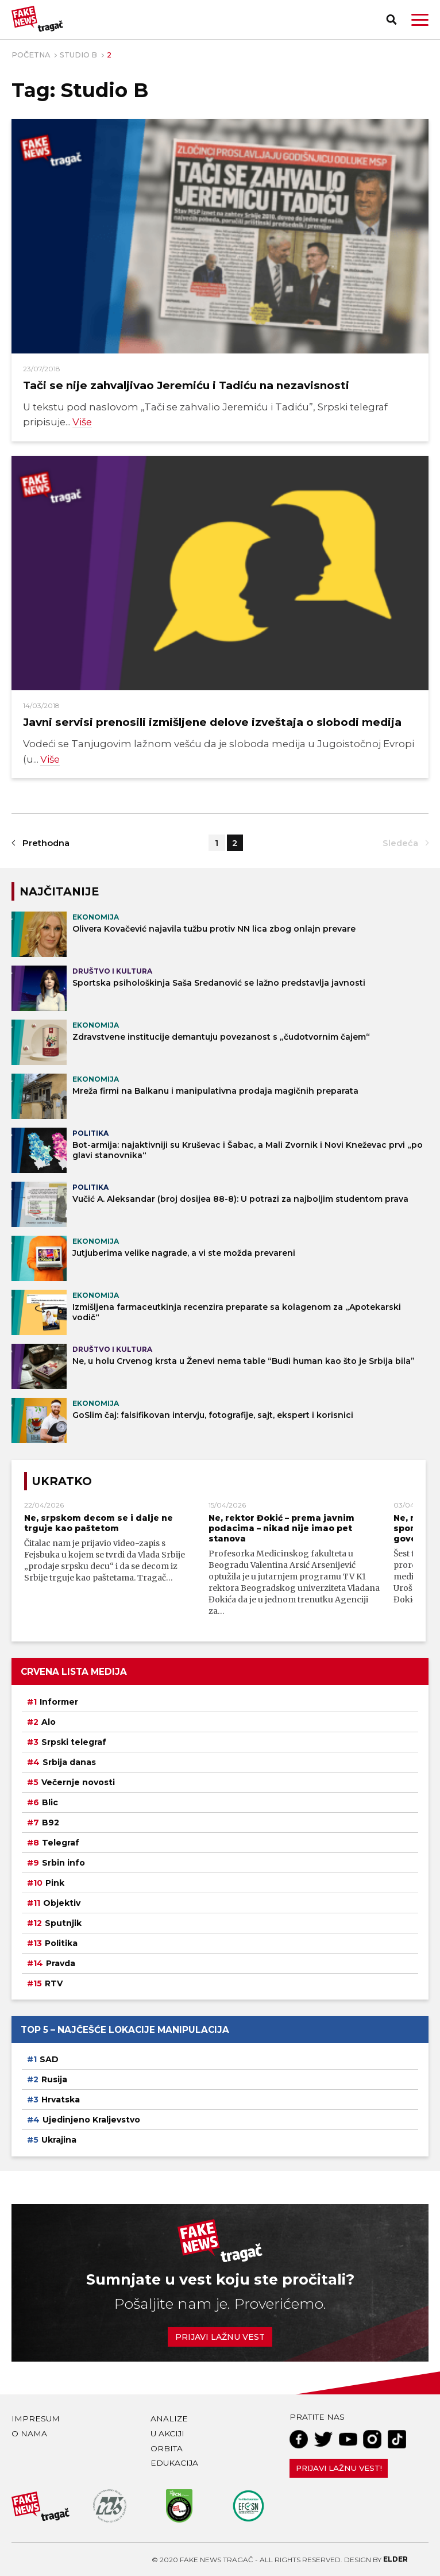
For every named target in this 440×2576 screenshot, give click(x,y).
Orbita (166, 2448)
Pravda (60, 1963)
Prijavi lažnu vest (220, 2337)
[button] (420, 20)
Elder (395, 2559)
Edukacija (174, 2462)
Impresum (35, 2418)
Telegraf (60, 1842)
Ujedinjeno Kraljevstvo (91, 2119)
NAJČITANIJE (59, 891)
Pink (54, 1883)
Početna (30, 55)
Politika (61, 1943)
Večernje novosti (78, 1782)
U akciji (167, 2433)
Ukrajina (58, 2140)
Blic (50, 1802)
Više (82, 422)
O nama (29, 2433)
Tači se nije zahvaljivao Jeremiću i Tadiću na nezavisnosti (186, 385)
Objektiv (61, 1903)
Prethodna (46, 843)
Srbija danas (69, 1762)
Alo (48, 1722)
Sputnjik (63, 1923)
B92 (50, 1822)
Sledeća (400, 843)
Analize (169, 2418)
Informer (59, 1702)
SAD (49, 2059)
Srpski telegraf (73, 1742)
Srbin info (63, 1863)
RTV (54, 1983)
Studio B (78, 55)
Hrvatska (60, 2099)
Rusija (54, 2079)
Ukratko (62, 1481)
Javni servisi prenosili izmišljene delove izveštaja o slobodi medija (212, 722)
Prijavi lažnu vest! (339, 2468)
